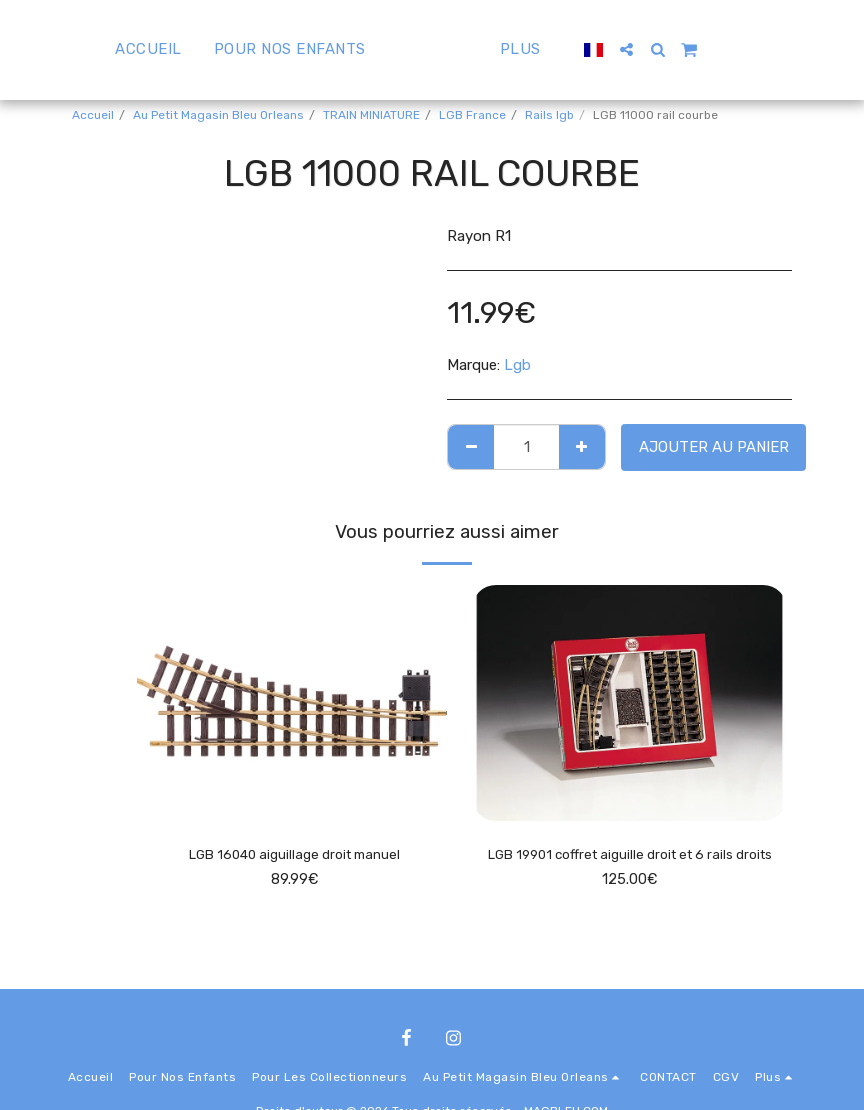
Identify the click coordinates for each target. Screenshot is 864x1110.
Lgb (517, 365)
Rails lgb (549, 115)
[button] (674, 49)
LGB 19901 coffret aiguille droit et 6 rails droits (630, 867)
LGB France (472, 115)
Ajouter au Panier (714, 447)
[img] (294, 703)
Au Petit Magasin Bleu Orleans (218, 115)
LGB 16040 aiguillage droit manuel (294, 856)
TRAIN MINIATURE (371, 115)
